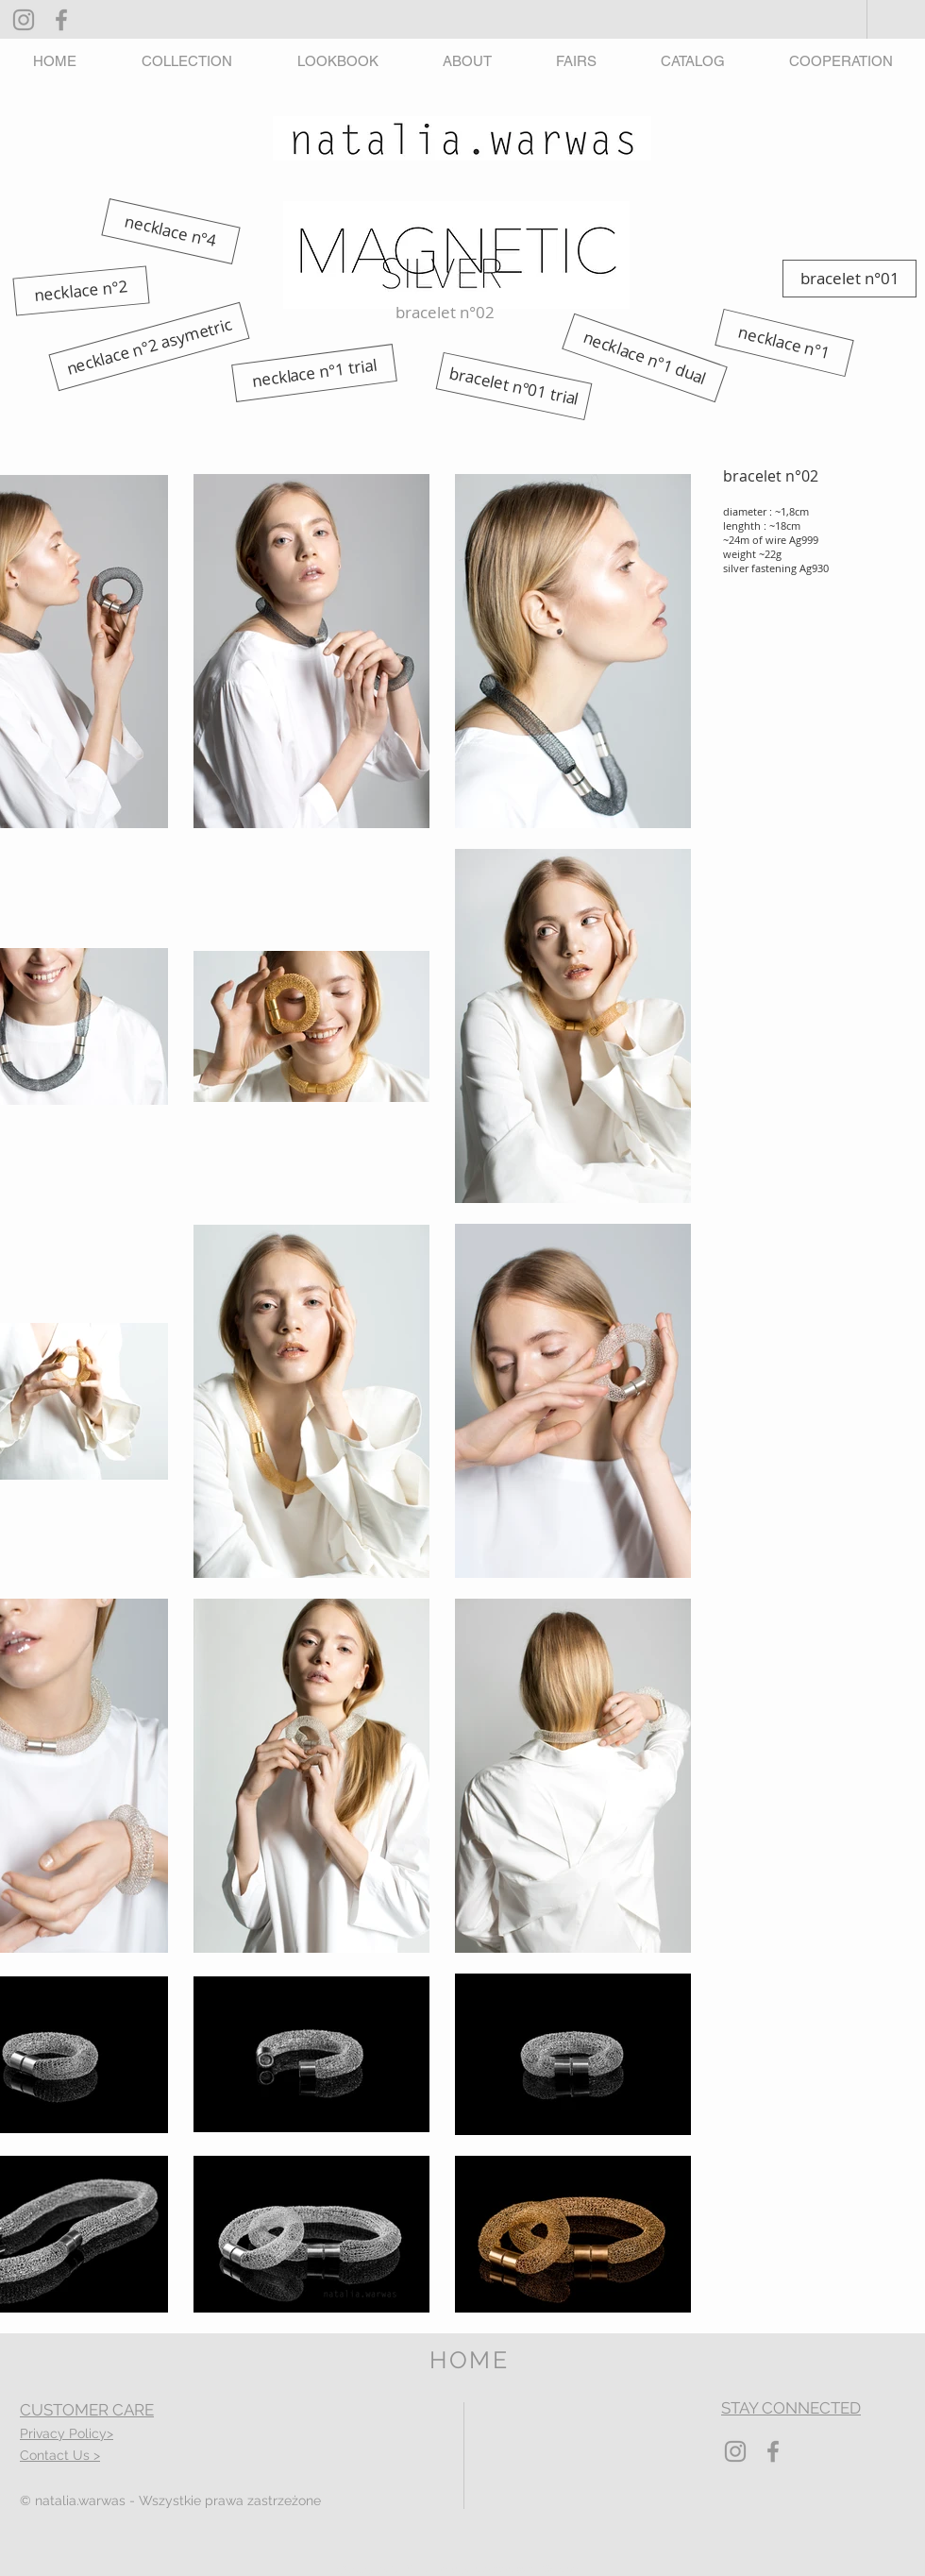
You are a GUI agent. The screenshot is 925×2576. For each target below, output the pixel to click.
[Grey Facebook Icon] (61, 20)
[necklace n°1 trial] (314, 373)
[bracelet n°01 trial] (514, 386)
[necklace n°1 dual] (645, 358)
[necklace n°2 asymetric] (148, 346)
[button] (186, 61)
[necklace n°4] (170, 231)
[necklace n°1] (784, 343)
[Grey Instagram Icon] (23, 20)
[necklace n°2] (80, 290)
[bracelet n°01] (849, 278)
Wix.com (565, 2569)
